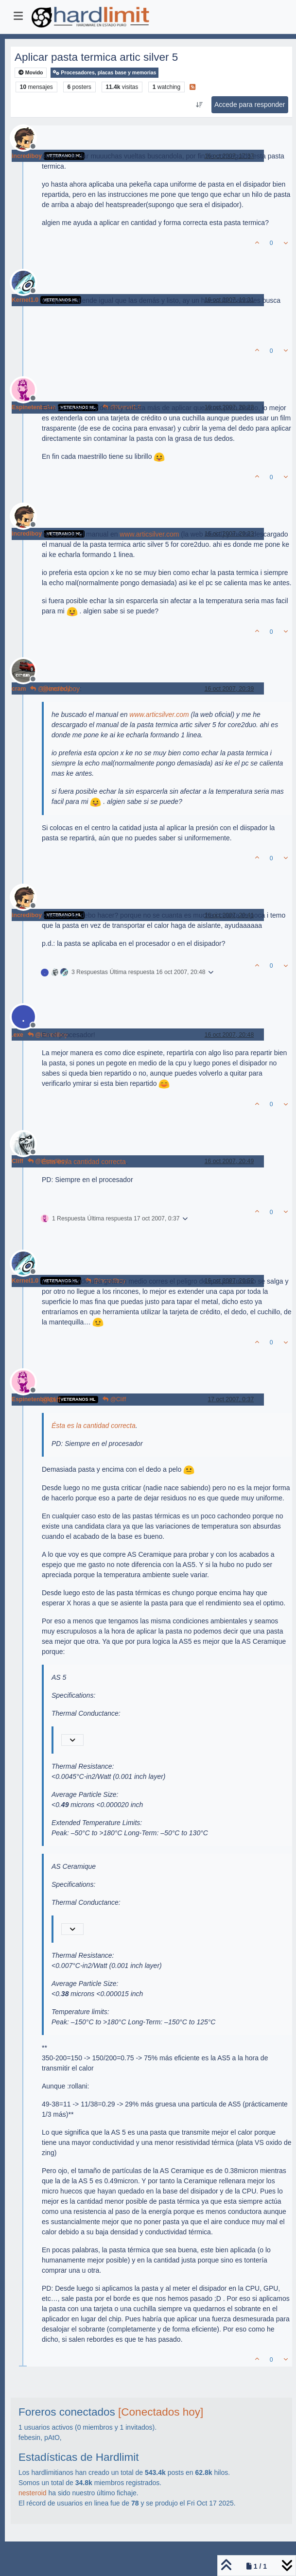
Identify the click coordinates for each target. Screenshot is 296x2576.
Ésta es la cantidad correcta (84, 1162)
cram (19, 688)
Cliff (17, 1161)
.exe (17, 1034)
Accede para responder (249, 104)
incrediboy (27, 156)
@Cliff (114, 1399)
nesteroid (32, 2493)
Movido (30, 73)
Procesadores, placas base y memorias (104, 73)
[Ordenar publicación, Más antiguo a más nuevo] (199, 105)
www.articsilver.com (149, 534)
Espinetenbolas (34, 407)
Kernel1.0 (25, 299)
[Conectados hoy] (160, 2412)
